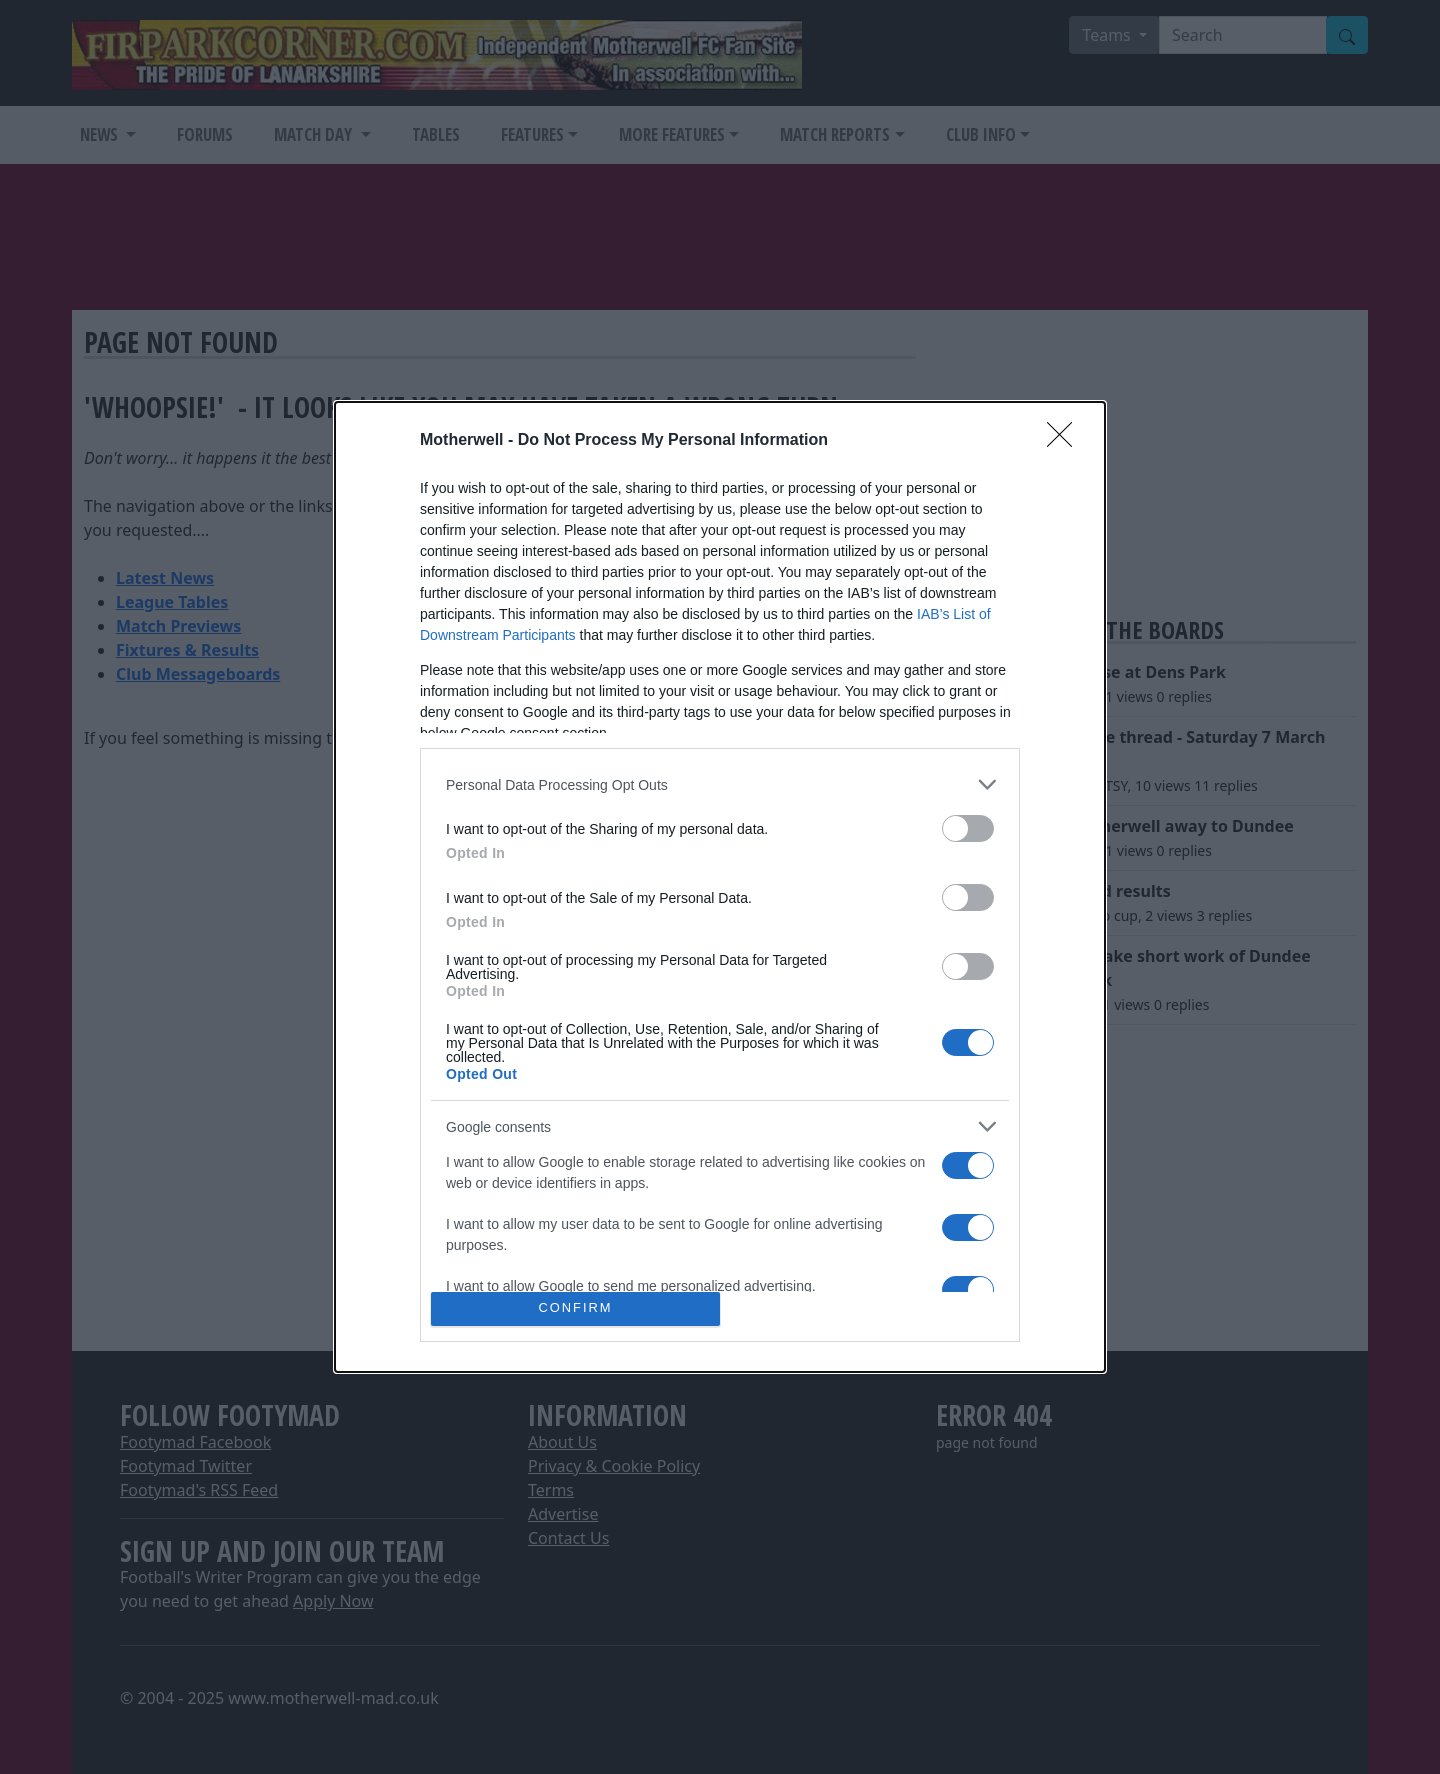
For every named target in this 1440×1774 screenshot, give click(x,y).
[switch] (968, 828)
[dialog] (720, 886)
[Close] (1066, 441)
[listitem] (720, 784)
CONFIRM (575, 1308)
